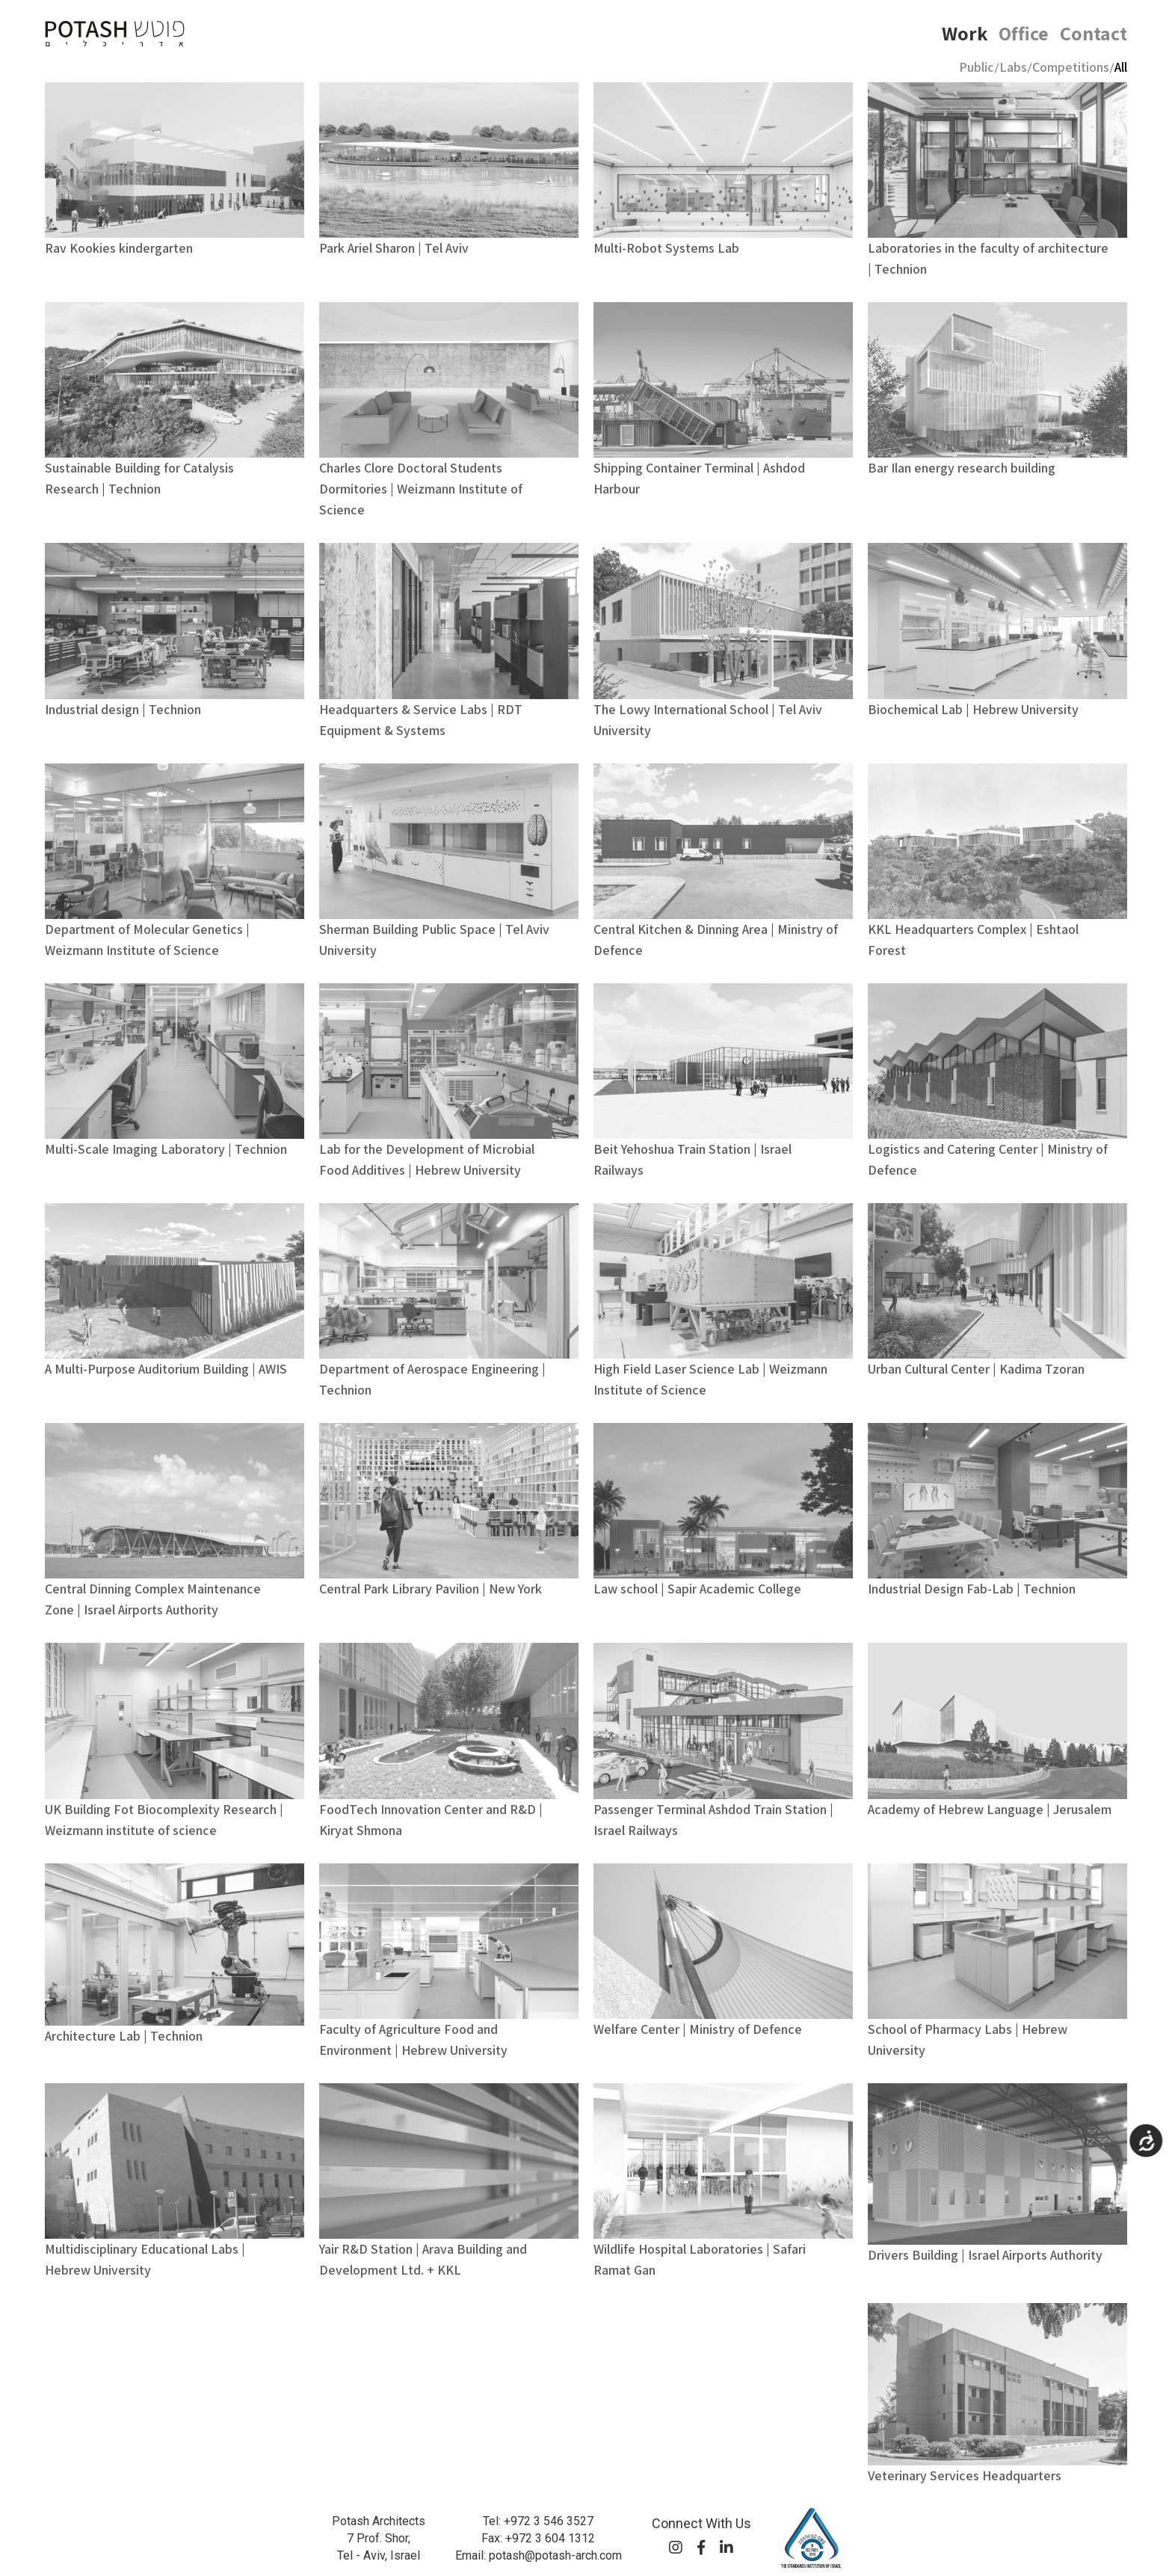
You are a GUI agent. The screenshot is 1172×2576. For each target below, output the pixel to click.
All (1120, 67)
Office (1024, 33)
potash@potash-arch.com (555, 2555)
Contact (1093, 33)
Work (964, 33)
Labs (1013, 67)
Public (976, 67)
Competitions (1070, 67)
